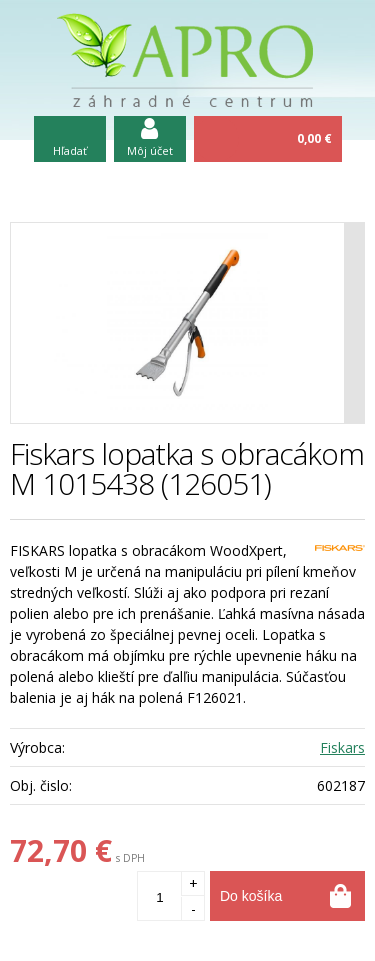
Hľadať (70, 150)
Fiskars (342, 747)
